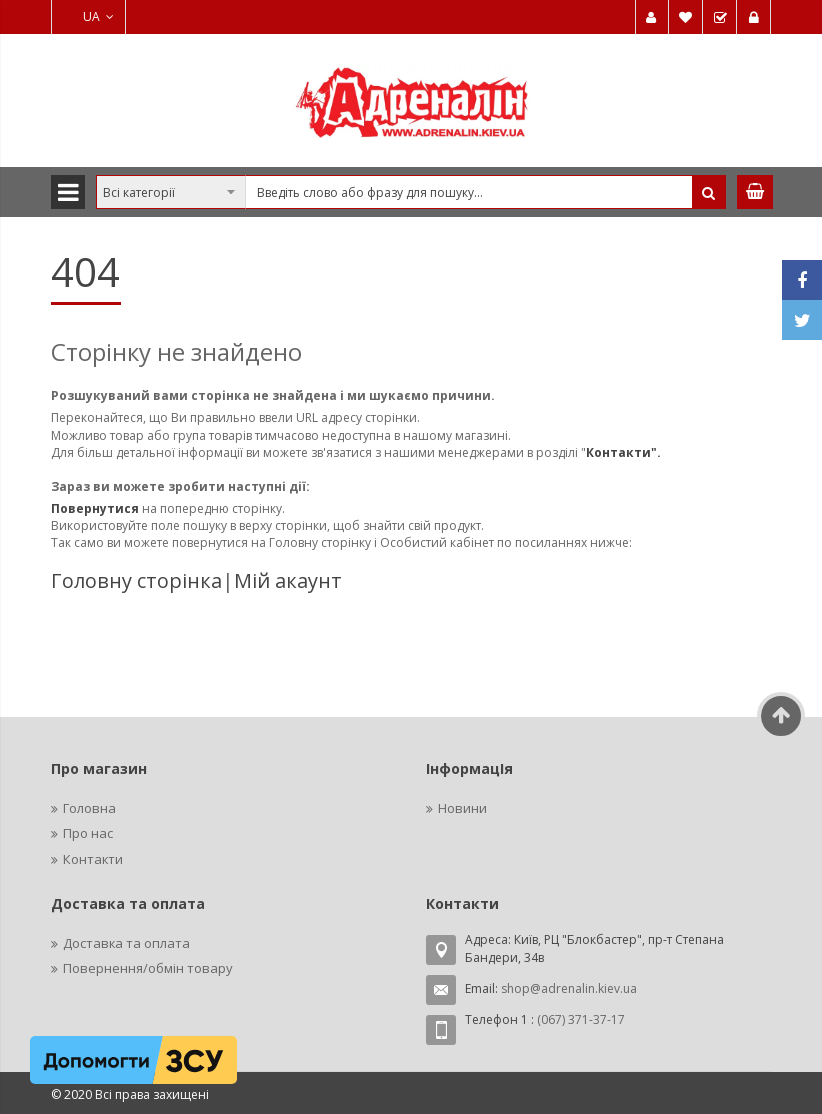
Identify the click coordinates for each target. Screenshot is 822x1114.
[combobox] (411, 192)
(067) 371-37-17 (581, 1019)
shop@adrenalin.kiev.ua (569, 988)
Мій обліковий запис (652, 17)
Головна (89, 808)
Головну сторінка (136, 580)
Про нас (88, 833)
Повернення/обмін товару (148, 968)
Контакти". (623, 452)
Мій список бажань (686, 17)
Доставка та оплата (126, 943)
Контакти (93, 859)
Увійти (754, 17)
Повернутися (96, 508)
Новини (462, 808)
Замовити (720, 17)
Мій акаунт (288, 580)
